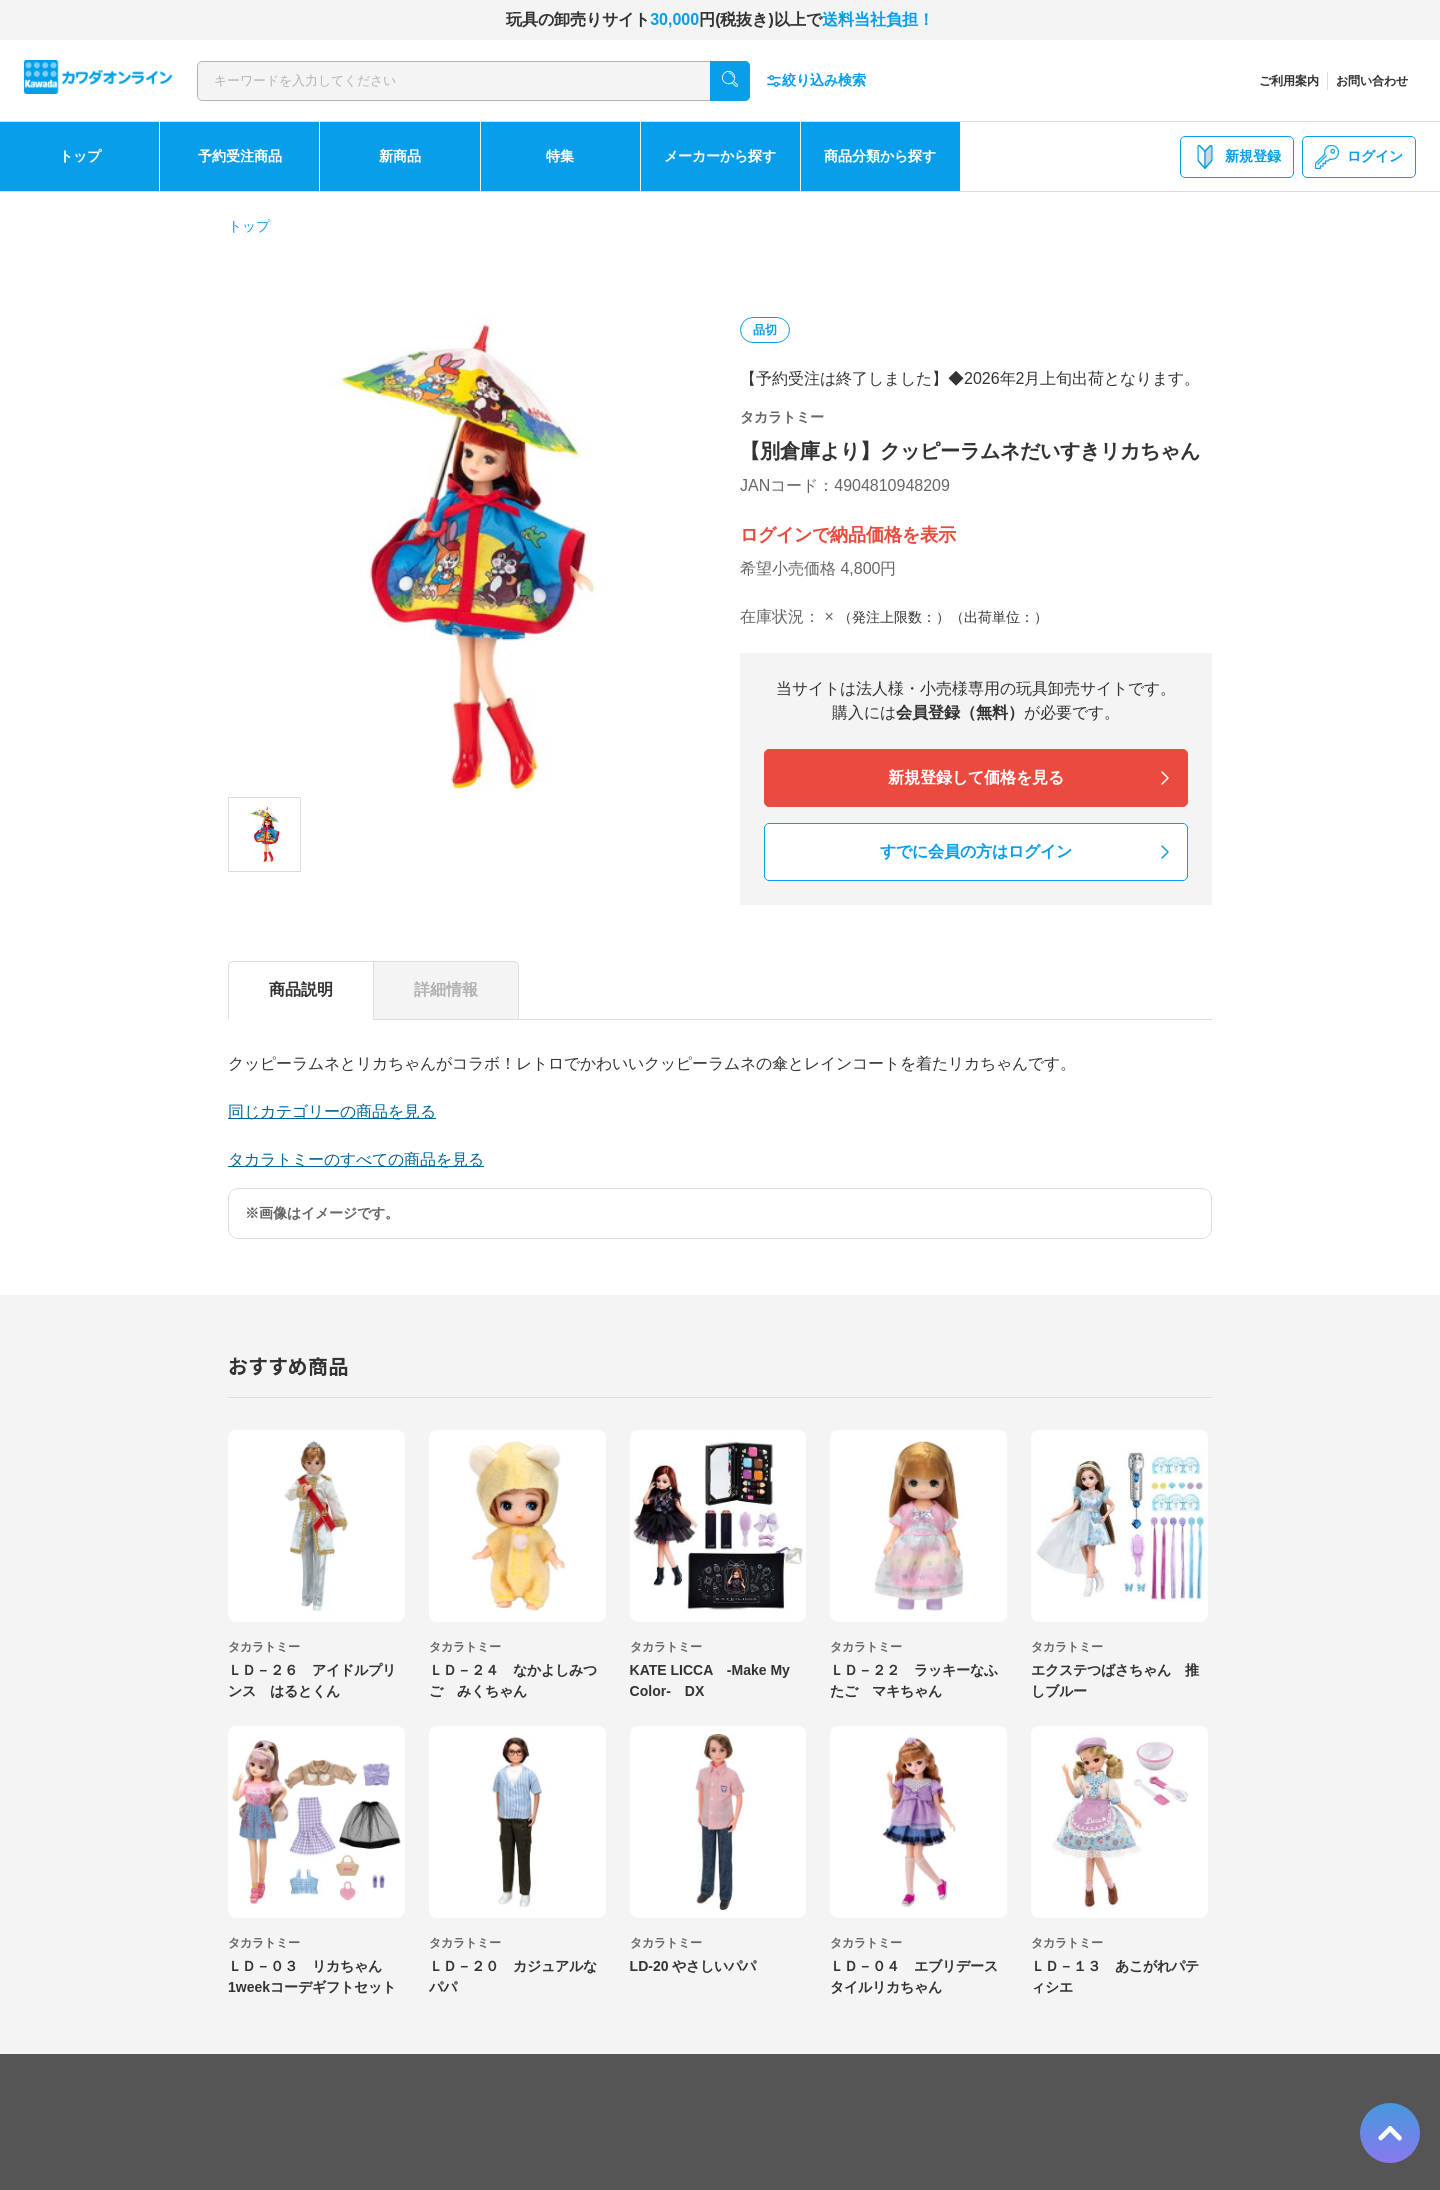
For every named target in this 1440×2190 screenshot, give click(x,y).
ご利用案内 (1289, 81)
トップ (80, 156)
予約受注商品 (240, 156)
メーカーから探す (720, 156)
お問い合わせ (1372, 81)
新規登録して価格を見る (976, 777)
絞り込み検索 (816, 80)
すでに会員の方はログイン (976, 851)
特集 (560, 156)
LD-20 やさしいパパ (693, 1966)
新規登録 (1237, 157)
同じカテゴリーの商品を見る (332, 1111)
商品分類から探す (880, 156)
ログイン (1359, 157)
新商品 (400, 156)
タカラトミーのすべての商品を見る (356, 1159)
